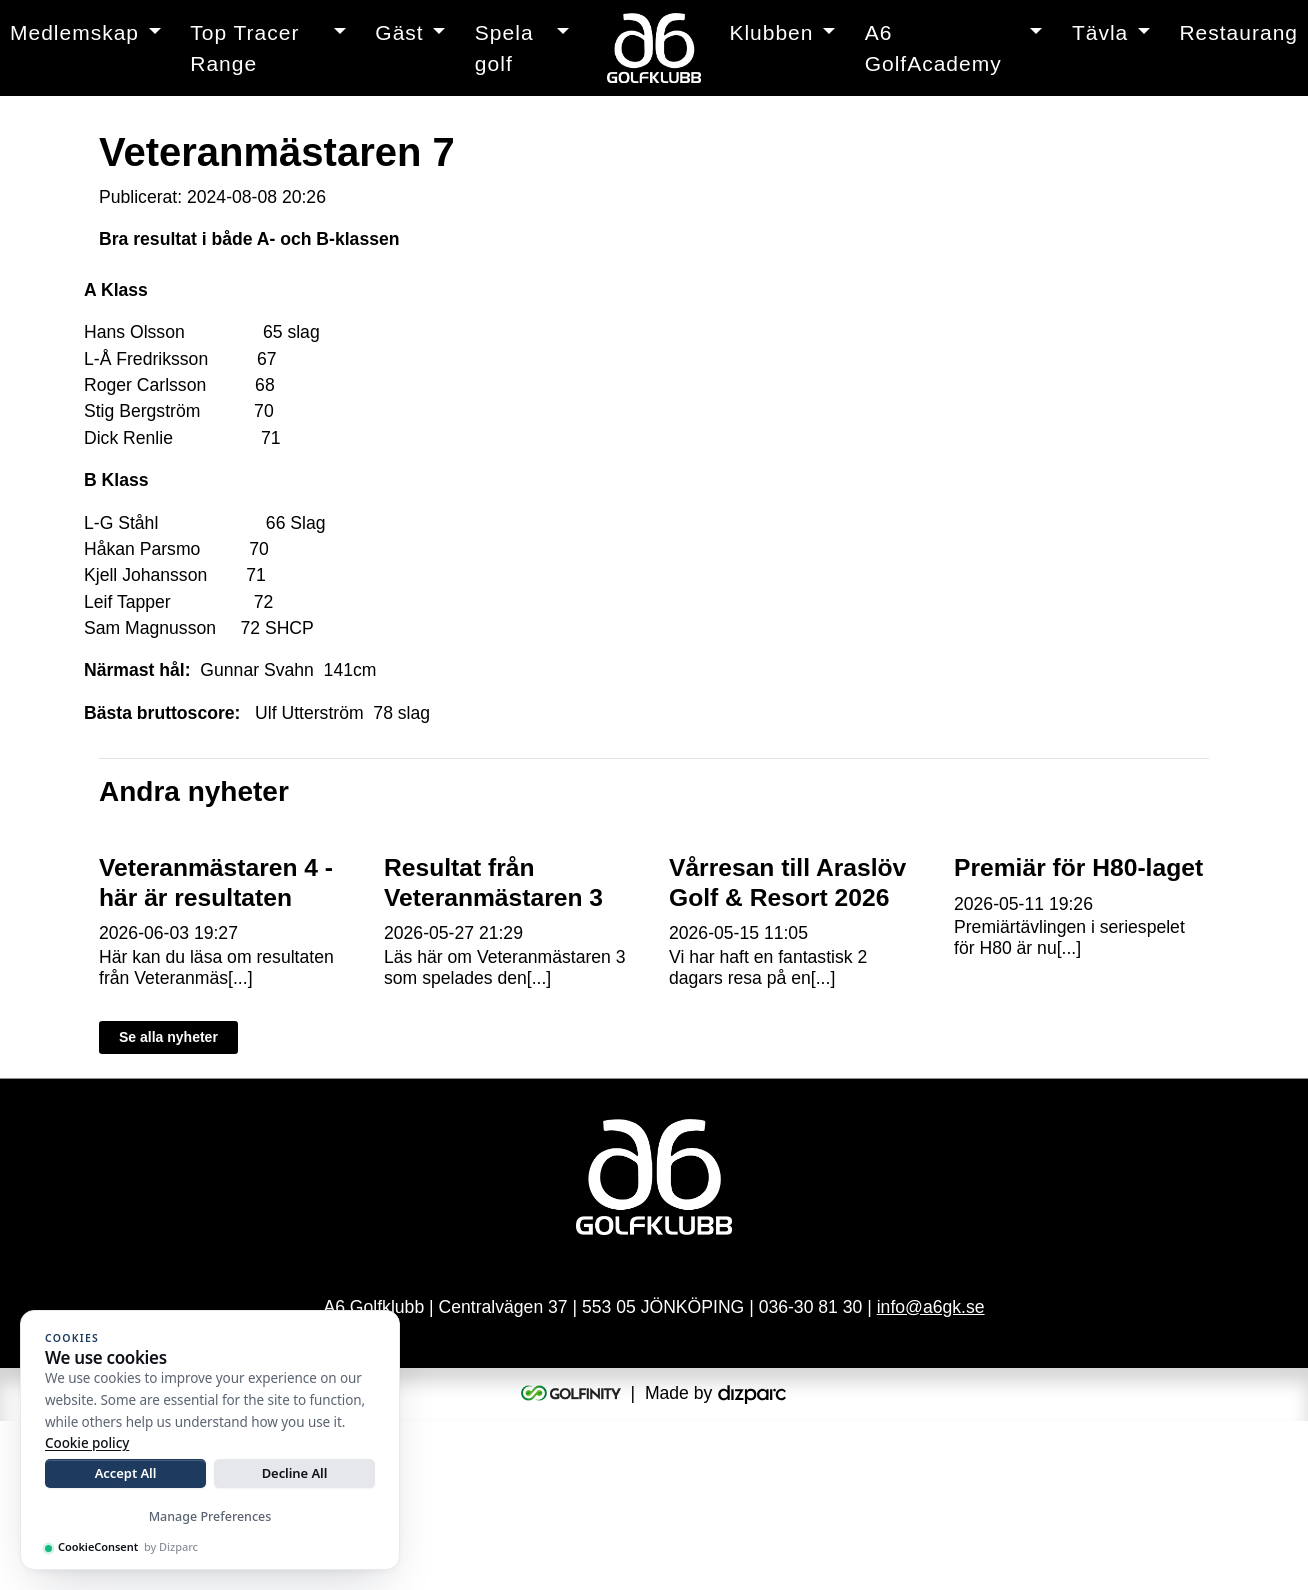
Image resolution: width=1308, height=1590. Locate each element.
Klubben (771, 32)
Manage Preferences (210, 1516)
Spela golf (504, 48)
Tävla (1100, 32)
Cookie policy (87, 1443)
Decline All (295, 1473)
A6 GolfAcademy (933, 48)
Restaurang (1238, 32)
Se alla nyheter (168, 1202)
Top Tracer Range (244, 48)
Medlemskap (74, 32)
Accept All (126, 1473)
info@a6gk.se (931, 1475)
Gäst (399, 32)
